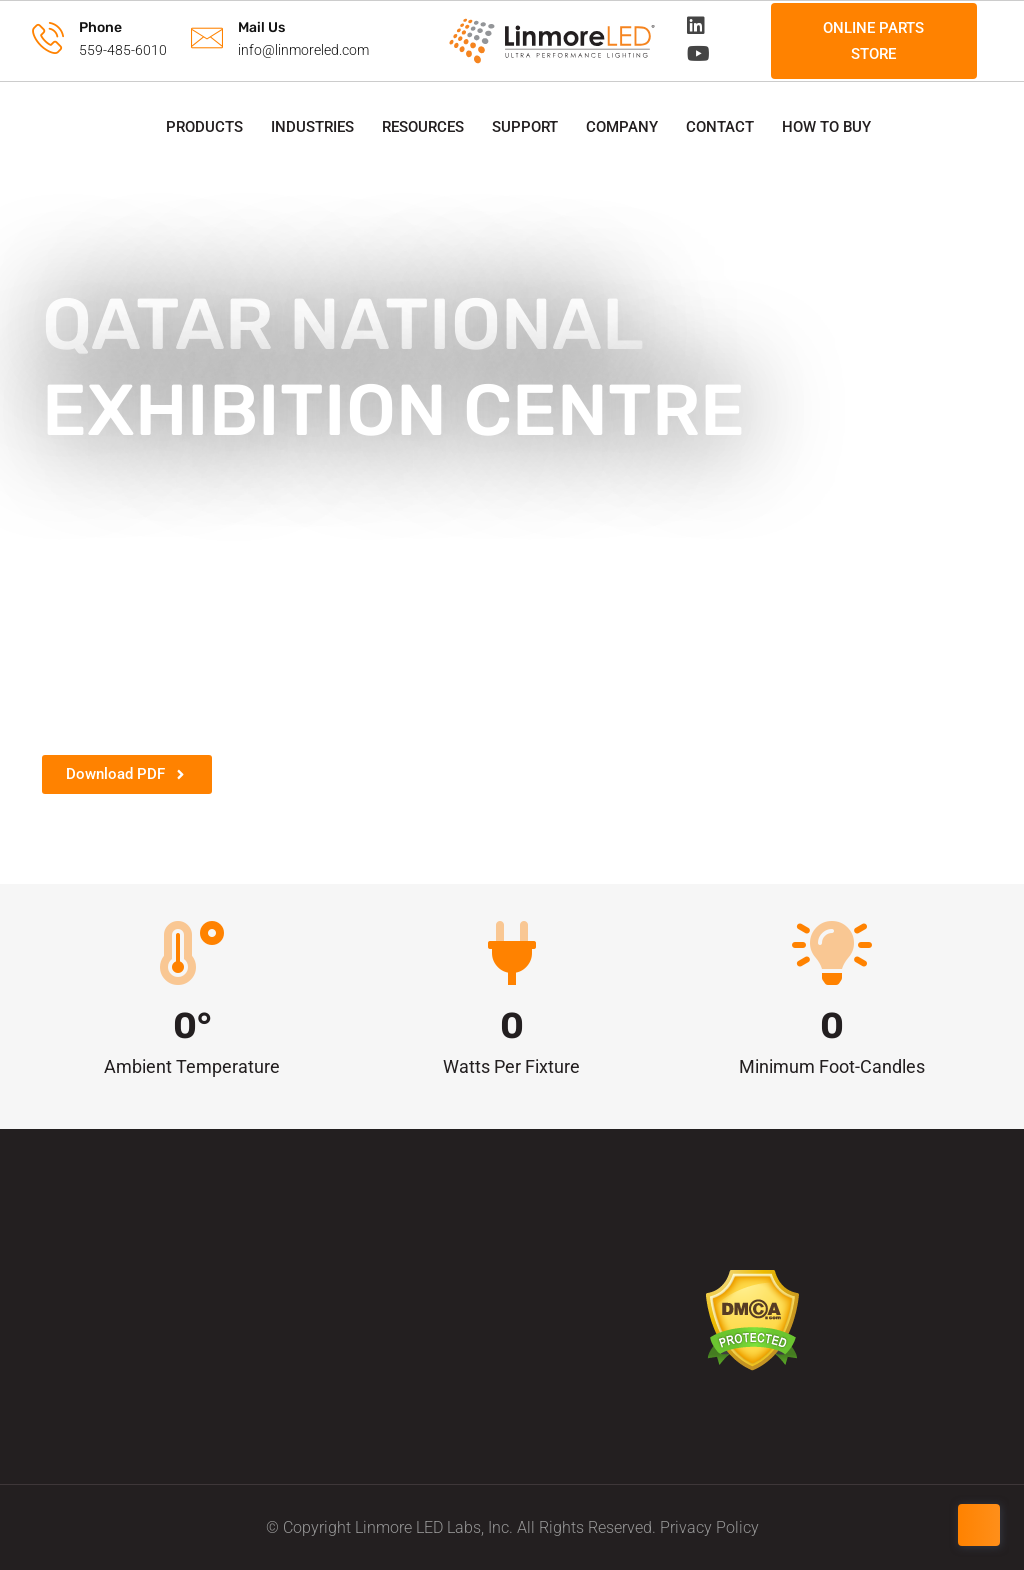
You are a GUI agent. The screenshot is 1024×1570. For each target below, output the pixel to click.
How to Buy (826, 127)
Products (204, 127)
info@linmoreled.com (303, 50)
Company (622, 127)
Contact (720, 127)
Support (525, 127)
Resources (423, 127)
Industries (312, 127)
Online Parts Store (873, 41)
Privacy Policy (709, 1527)
